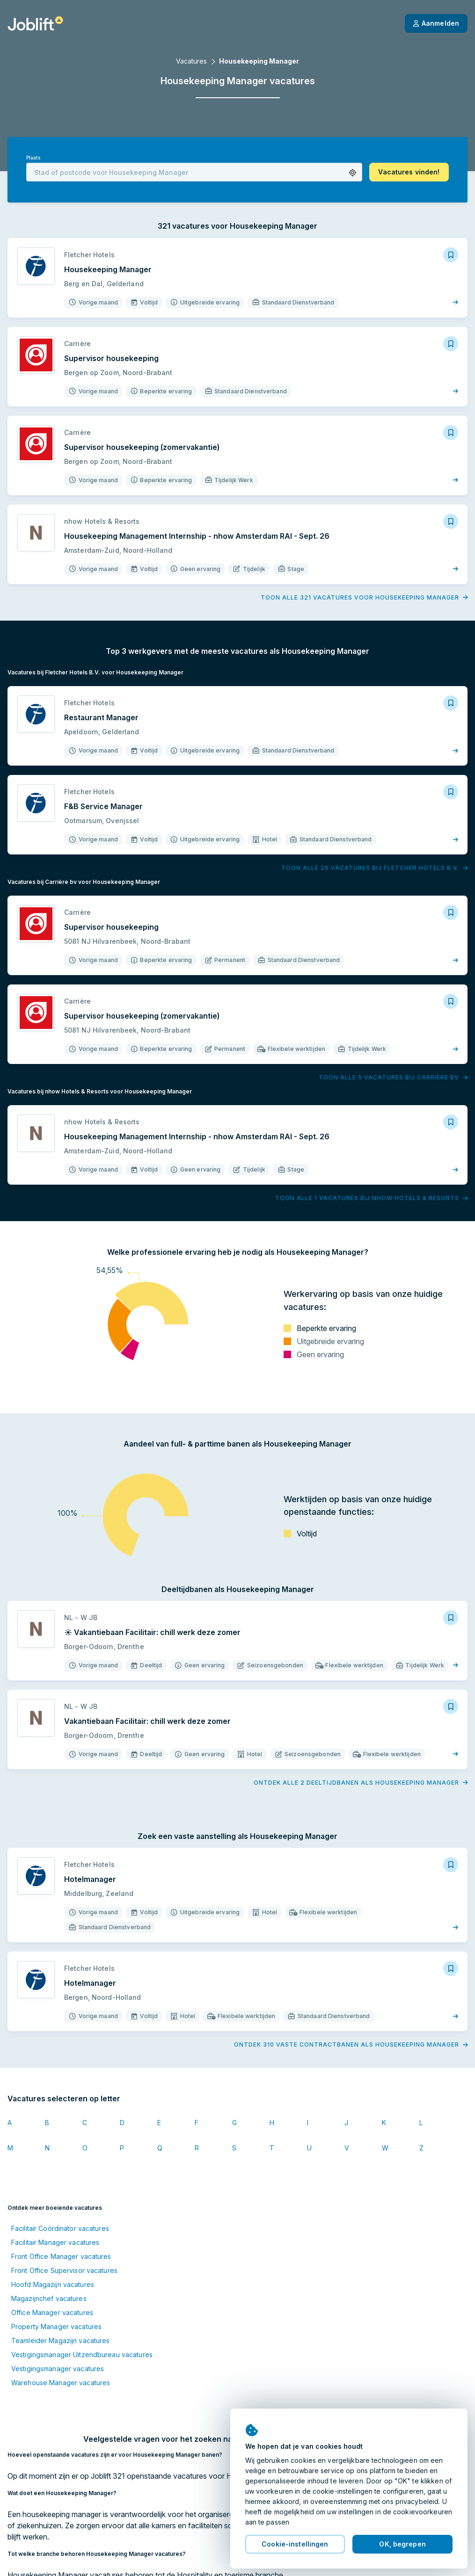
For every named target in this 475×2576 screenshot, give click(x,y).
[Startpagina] (35, 23)
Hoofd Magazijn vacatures (52, 2284)
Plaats (33, 158)
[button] (352, 173)
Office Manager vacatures (52, 2312)
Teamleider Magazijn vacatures (60, 2340)
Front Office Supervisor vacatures (64, 2270)
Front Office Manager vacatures (61, 2256)
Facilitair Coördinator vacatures (60, 2228)
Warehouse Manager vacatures (60, 2383)
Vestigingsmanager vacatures (57, 2369)
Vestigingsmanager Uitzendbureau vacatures (82, 2355)
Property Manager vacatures (56, 2326)
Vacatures (191, 61)
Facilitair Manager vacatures (55, 2242)
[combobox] (194, 172)
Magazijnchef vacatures (49, 2298)
